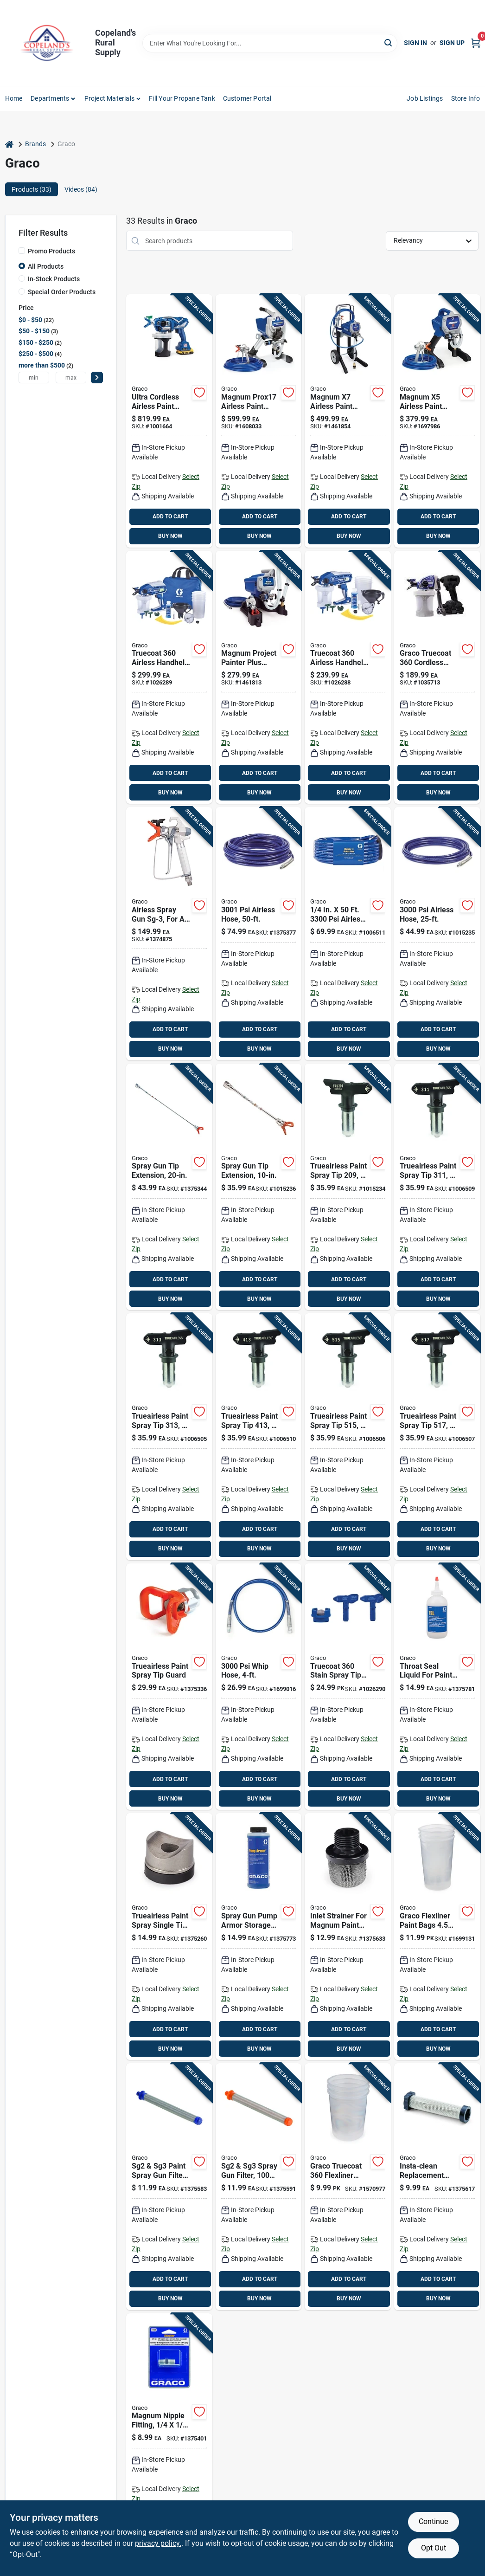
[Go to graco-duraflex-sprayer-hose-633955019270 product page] (437, 933)
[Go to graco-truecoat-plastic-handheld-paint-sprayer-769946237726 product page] (169, 677)
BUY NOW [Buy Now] (170, 536)
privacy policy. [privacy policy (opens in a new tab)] (158, 2543)
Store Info (465, 98)
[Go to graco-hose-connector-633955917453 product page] (169, 2436)
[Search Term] (269, 43)
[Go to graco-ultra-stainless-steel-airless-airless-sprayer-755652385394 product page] (169, 421)
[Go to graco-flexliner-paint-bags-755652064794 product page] (437, 1936)
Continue (433, 2521)
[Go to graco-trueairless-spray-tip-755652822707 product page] (169, 1436)
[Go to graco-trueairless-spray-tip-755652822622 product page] (348, 1436)
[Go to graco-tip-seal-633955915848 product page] (169, 1936)
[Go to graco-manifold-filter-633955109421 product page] (437, 2186)
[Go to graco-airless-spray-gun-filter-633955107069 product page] (259, 2186)
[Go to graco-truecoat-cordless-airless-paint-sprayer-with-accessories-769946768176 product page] (437, 677)
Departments (50, 98)
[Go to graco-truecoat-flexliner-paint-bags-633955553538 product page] (348, 2186)
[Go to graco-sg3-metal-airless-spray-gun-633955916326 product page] (169, 933)
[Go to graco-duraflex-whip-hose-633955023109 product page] (259, 1686)
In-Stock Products (54, 279)
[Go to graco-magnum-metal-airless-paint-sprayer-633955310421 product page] (348, 421)
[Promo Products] (22, 250)
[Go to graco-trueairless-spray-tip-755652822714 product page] (437, 1187)
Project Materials (109, 98)
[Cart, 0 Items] (475, 43)
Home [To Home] (14, 98)
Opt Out (433, 2548)
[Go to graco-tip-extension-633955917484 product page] (169, 1187)
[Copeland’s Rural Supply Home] (47, 42)
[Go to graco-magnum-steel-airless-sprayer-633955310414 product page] (437, 421)
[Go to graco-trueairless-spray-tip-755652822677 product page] (259, 1436)
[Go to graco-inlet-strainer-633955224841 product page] (348, 1936)
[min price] (34, 377)
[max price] (71, 377)
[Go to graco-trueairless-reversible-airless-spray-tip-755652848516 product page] (348, 1187)
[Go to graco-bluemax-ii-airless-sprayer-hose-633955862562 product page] (348, 933)
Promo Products (51, 251)
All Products (46, 266)
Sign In (415, 42)
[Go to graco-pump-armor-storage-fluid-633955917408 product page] (259, 1936)
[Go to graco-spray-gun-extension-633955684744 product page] (259, 1187)
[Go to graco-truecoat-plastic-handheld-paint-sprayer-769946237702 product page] (348, 677)
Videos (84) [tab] (80, 189)
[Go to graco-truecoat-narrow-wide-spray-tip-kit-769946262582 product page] (348, 1686)
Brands (35, 144)
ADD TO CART (170, 516)
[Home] (9, 144)
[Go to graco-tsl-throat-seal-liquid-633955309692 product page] (437, 1686)
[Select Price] (97, 377)
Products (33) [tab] (31, 189)
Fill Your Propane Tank (182, 98)
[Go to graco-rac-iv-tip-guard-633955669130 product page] (169, 1686)
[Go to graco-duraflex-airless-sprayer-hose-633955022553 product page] (259, 933)
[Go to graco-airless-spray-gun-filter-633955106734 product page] (169, 2186)
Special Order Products (62, 292)
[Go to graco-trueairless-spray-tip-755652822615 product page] (437, 1436)
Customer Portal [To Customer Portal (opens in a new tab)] (247, 98)
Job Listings (425, 98)
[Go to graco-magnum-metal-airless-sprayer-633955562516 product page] (259, 677)
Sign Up (452, 42)
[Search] (389, 42)
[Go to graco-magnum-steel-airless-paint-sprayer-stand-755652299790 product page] (259, 421)
